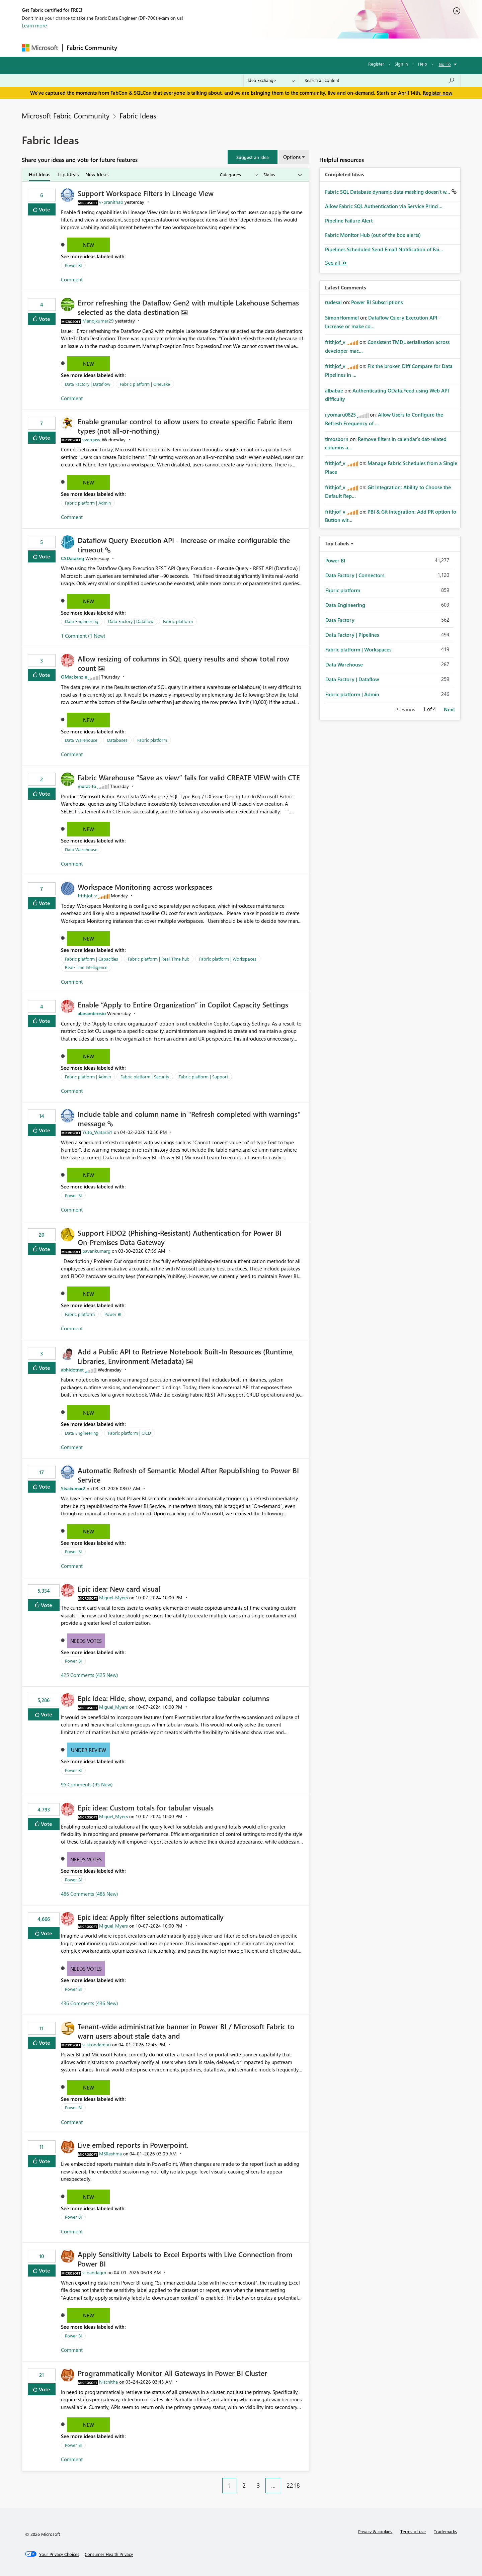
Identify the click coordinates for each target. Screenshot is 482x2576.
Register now (437, 92)
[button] (252, 157)
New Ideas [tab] (96, 174)
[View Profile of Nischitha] (108, 2382)
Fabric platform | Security (144, 1076)
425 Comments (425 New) (89, 1675)
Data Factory (339, 620)
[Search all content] (380, 80)
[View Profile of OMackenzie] (74, 677)
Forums (132, 47)
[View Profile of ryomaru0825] (340, 414)
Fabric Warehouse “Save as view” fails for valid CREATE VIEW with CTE (189, 777)
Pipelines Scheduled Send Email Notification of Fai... (384, 249)
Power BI (73, 265)
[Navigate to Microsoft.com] (40, 48)
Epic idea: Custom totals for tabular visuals (146, 1807)
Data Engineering (81, 621)
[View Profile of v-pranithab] (111, 202)
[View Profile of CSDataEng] (72, 558)
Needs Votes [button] (86, 1640)
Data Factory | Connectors (354, 575)
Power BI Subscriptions (377, 302)
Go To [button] (445, 64)
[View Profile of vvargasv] (91, 439)
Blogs (249, 47)
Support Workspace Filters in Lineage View (146, 193)
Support (303, 47)
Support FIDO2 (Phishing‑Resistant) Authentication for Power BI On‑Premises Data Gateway (180, 1237)
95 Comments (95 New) (87, 1784)
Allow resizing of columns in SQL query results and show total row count (183, 663)
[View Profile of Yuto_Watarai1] (97, 1132)
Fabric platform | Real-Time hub (158, 959)
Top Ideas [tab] (68, 174)
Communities (219, 47)
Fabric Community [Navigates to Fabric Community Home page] (92, 47)
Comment (72, 279)
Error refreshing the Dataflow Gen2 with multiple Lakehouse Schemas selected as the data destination (188, 307)
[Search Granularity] (271, 80)
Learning (274, 47)
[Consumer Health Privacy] (109, 2554)
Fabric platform (178, 621)
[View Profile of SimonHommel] (342, 317)
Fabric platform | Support (203, 1076)
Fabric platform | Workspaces (227, 959)
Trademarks (445, 2531)
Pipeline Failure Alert (349, 220)
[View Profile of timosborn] (336, 439)
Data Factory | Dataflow (87, 384)
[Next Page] (307, 2480)
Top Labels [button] (337, 543)
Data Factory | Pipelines (352, 634)
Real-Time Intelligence (86, 967)
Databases (117, 740)
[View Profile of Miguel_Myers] (113, 1597)
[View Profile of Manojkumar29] (98, 321)
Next (449, 709)
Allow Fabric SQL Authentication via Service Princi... (384, 206)
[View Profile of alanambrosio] (92, 1013)
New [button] (88, 245)
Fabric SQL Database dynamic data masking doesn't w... (388, 191)
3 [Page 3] (258, 2485)
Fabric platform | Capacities (91, 959)
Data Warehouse (81, 740)
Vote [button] (43, 209)
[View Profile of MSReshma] (110, 2153)
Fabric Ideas (137, 115)
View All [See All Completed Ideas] (336, 263)
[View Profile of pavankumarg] (96, 1251)
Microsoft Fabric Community (65, 115)
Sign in (401, 64)
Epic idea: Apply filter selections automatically (151, 1917)
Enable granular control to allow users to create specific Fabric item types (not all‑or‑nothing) (185, 426)
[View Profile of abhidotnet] (72, 1369)
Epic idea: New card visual (119, 1589)
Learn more (34, 25)
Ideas (189, 47)
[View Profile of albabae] (334, 390)
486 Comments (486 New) (89, 1893)
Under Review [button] (88, 1750)
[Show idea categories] (239, 174)
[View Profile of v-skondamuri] (96, 2044)
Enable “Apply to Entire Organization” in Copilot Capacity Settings (183, 1004)
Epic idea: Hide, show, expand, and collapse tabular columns (173, 1698)
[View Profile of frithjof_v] (87, 895)
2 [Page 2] (244, 2485)
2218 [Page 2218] (293, 2485)
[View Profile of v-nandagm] (94, 2272)
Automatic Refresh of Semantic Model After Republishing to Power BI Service (188, 1475)
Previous (405, 709)
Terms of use (413, 2531)
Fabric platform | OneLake (145, 384)
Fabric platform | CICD (129, 1433)
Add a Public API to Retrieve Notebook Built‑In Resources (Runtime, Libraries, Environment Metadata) (186, 1356)
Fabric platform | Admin (88, 503)
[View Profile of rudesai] (333, 302)
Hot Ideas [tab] (39, 174)
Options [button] (292, 157)
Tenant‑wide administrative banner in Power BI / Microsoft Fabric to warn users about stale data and (186, 2031)
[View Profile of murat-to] (87, 786)
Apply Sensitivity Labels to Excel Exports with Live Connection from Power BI (185, 2259)
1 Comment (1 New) (83, 635)
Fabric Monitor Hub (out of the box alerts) (373, 235)
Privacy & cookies (375, 2531)
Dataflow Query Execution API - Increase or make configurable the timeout (184, 544)
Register (376, 64)
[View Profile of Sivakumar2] (73, 1488)
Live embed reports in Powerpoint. (133, 2145)
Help (422, 64)
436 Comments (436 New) (89, 2003)
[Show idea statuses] (282, 174)
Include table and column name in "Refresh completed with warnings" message (189, 1118)
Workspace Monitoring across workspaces (145, 887)
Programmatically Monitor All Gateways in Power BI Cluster (172, 2373)
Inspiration (162, 47)
